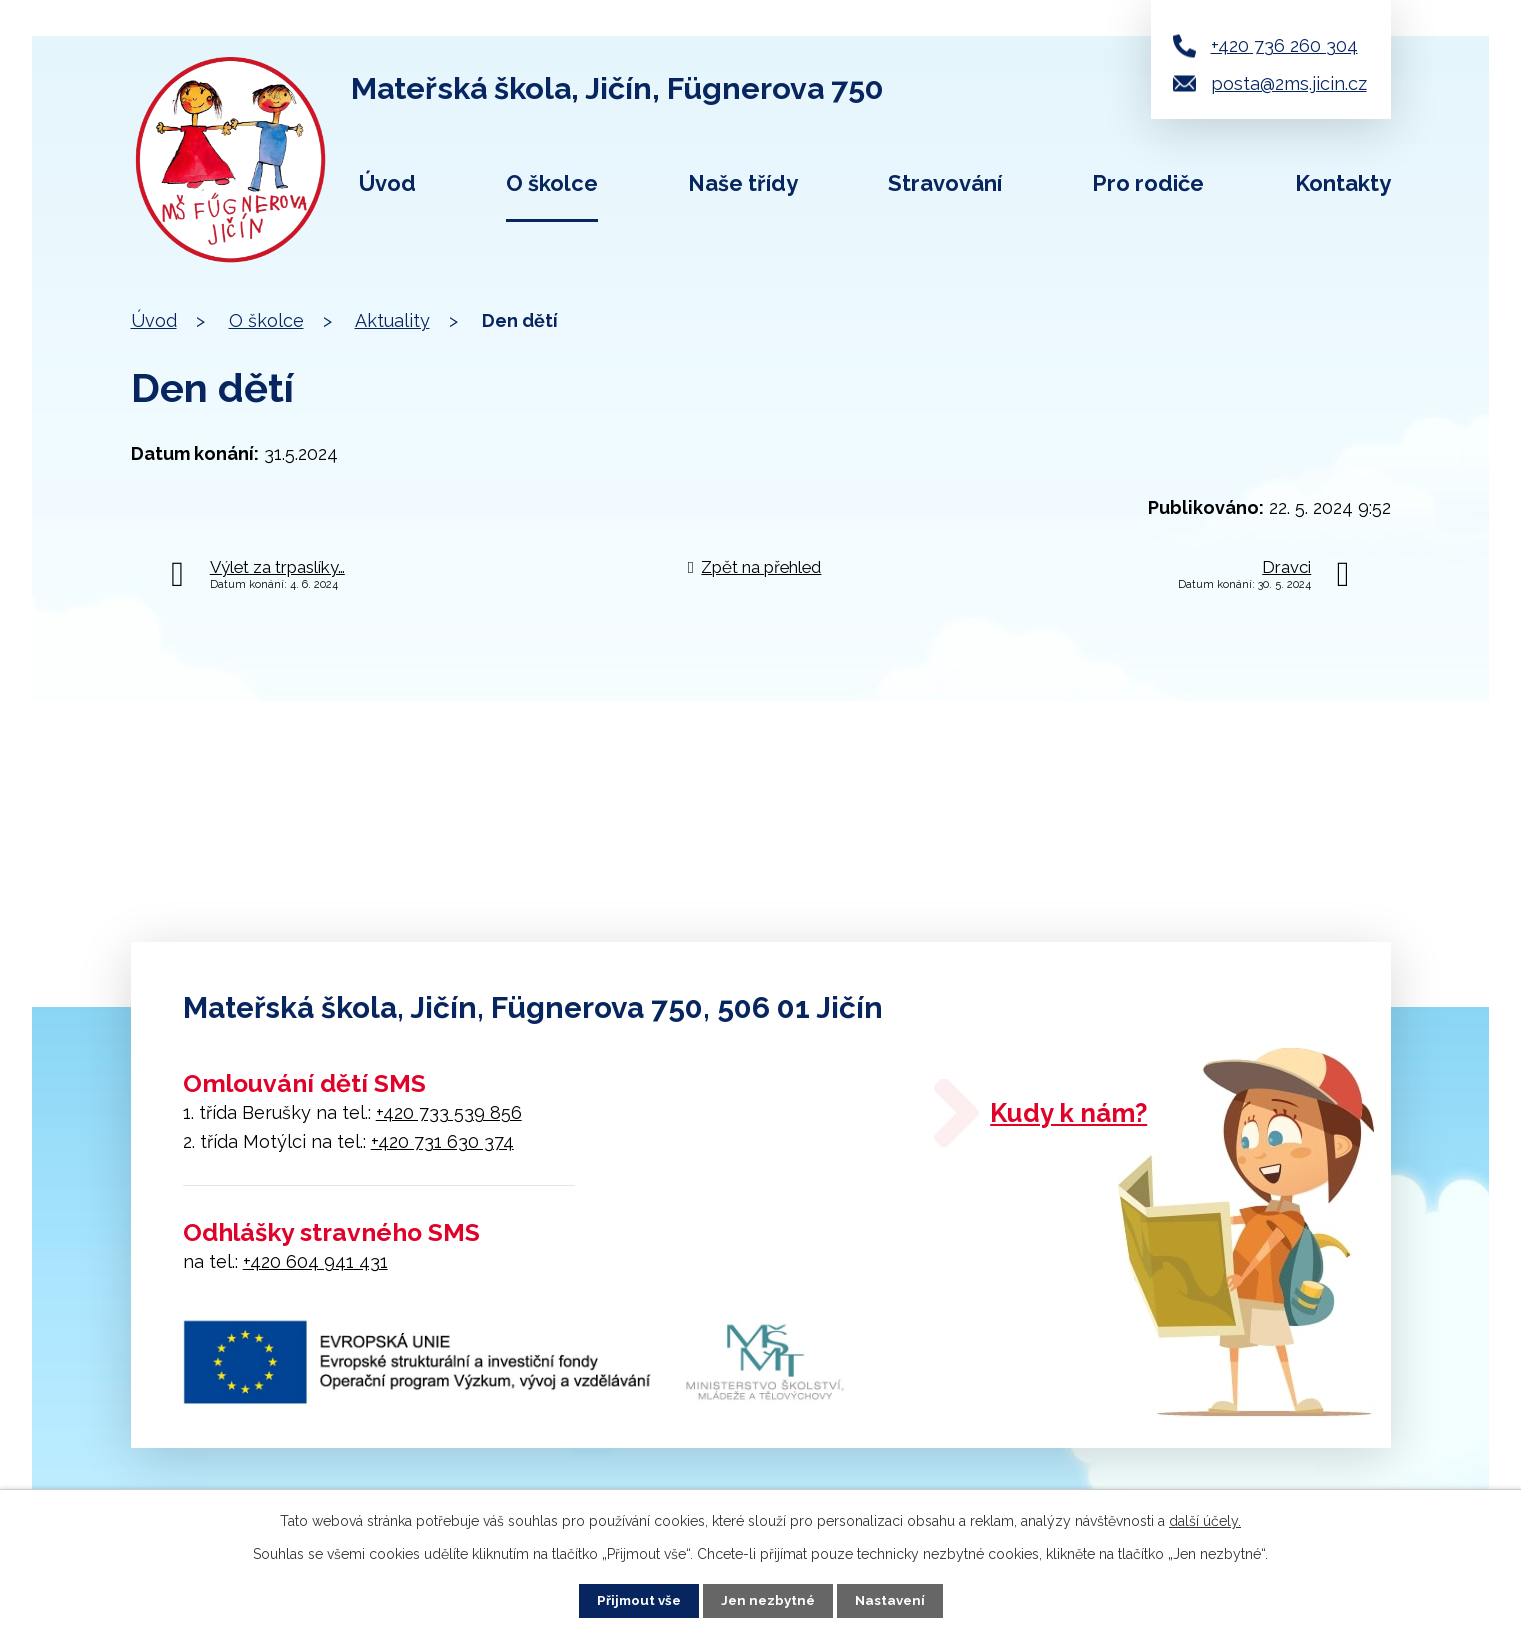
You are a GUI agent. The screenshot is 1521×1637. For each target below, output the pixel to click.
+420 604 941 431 (315, 1261)
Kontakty (1343, 183)
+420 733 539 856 (449, 1112)
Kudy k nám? (1097, 1118)
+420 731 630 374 (442, 1141)
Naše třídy (743, 183)
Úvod (387, 183)
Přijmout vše (635, 1600)
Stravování (945, 183)
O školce (552, 183)
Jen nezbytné (768, 1600)
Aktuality (392, 320)
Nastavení (893, 1600)
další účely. (1205, 1520)
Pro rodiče (1148, 183)
